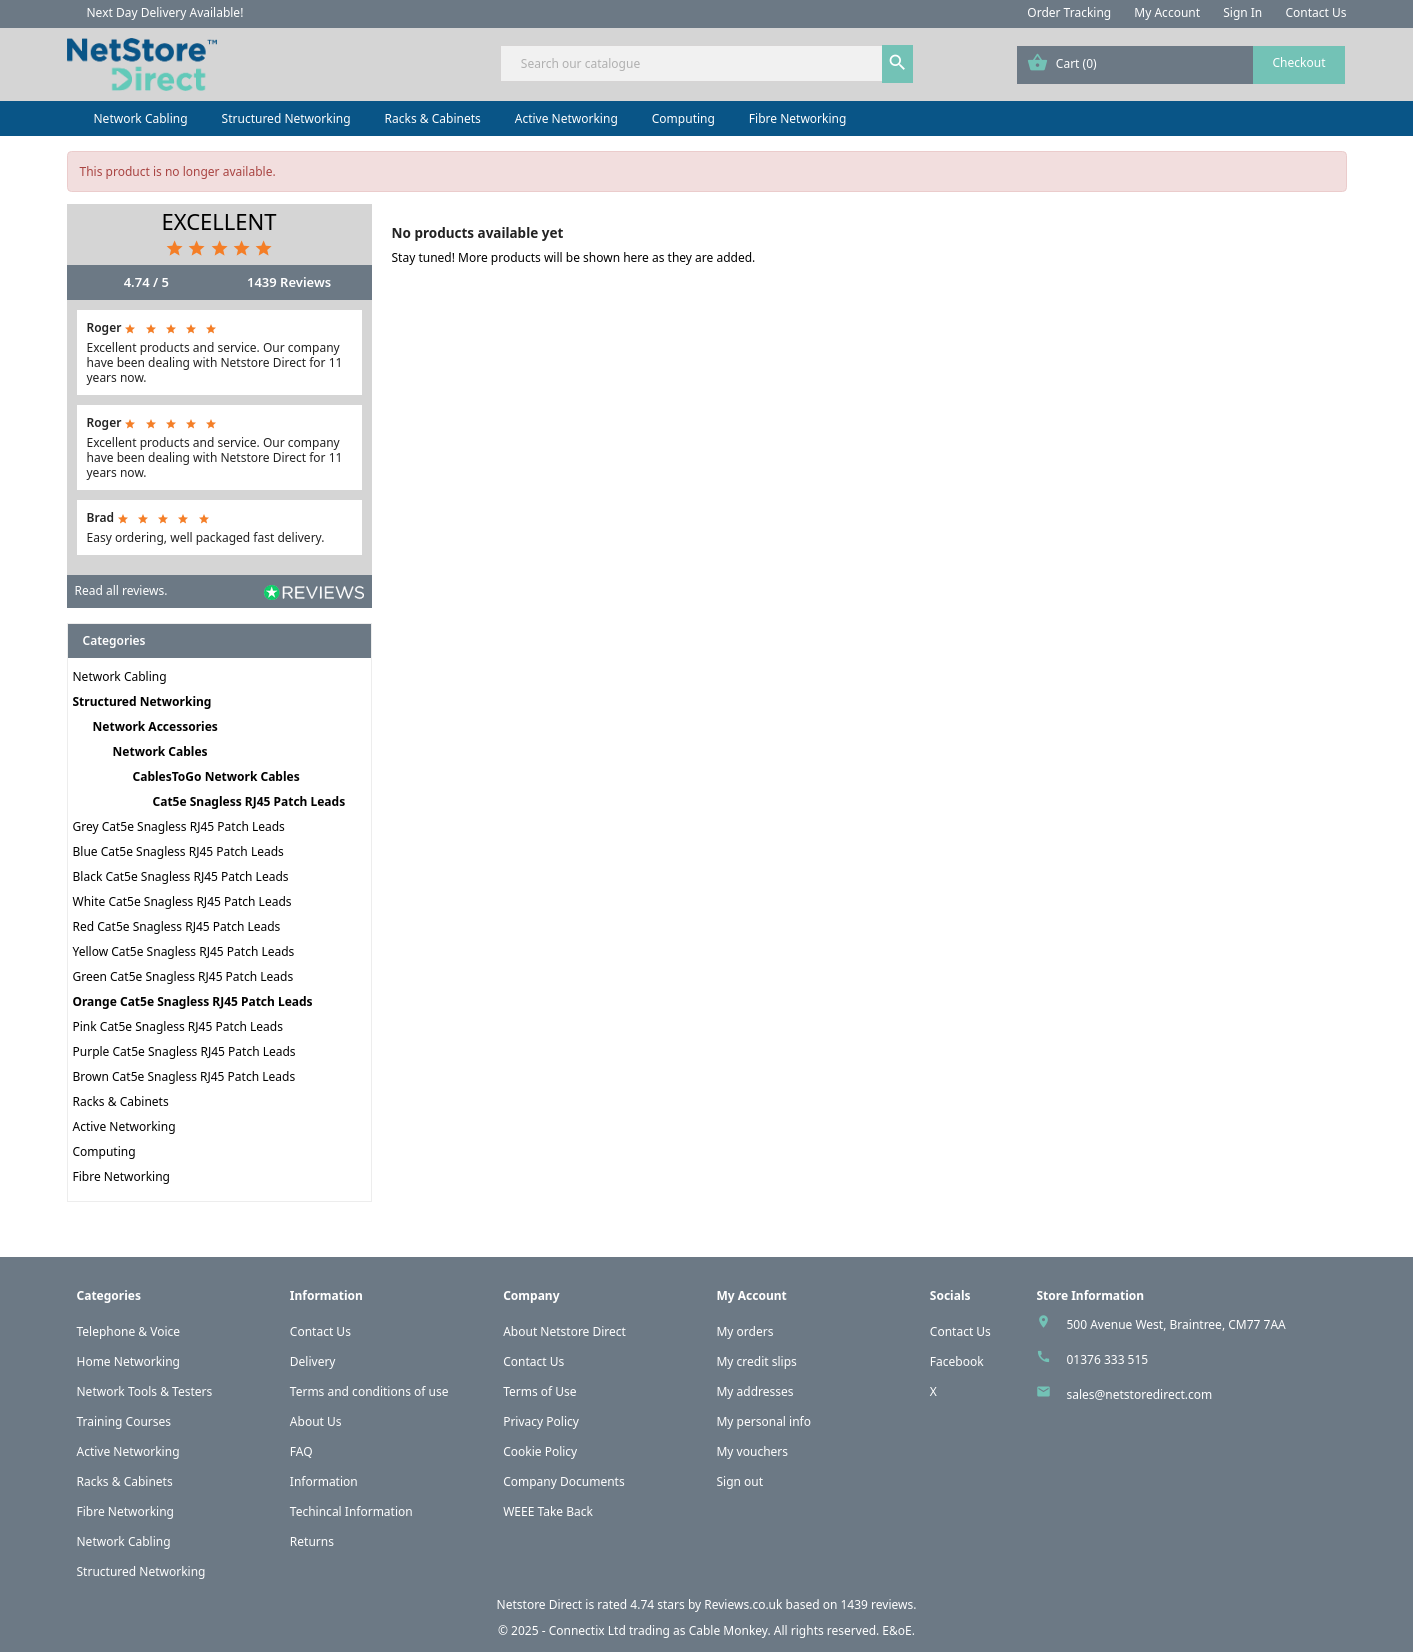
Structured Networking (286, 118)
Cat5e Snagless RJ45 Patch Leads (249, 801)
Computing (683, 118)
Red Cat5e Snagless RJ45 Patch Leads (177, 926)
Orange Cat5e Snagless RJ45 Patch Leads (193, 1001)
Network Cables (160, 751)
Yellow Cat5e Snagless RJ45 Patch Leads (184, 951)
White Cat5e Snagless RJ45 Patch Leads (182, 901)
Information (324, 1481)
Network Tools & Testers (145, 1391)
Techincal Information (351, 1511)
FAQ (301, 1451)
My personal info (763, 1421)
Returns (312, 1541)
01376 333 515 (1107, 1359)
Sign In (1242, 12)
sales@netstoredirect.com (1139, 1394)
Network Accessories (155, 726)
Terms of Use (539, 1391)
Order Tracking (1069, 12)
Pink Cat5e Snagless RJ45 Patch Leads (178, 1026)
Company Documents (564, 1481)
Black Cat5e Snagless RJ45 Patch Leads (181, 876)
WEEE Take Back (548, 1511)
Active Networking (566, 118)
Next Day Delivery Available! (165, 12)
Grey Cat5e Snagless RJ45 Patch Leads (179, 826)
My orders (744, 1331)
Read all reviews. (121, 590)
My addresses (754, 1391)
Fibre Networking (797, 118)
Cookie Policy (540, 1451)
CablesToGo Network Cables (216, 776)
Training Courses (124, 1421)
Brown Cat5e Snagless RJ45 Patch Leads (184, 1076)
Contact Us (1315, 12)
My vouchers (752, 1451)
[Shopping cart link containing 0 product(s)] (1181, 65)
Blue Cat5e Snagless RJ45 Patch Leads (178, 851)
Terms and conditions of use (369, 1391)
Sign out (739, 1481)
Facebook (957, 1361)
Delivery (313, 1361)
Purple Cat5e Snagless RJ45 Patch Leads (184, 1051)
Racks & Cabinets (433, 118)
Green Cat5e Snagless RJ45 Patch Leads (183, 976)
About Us (316, 1421)
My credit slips (756, 1361)
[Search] (706, 63)
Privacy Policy (541, 1421)
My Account (1167, 12)
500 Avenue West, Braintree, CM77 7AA (1175, 1324)
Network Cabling (141, 118)
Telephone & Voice (129, 1331)
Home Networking (128, 1361)
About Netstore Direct (564, 1331)
